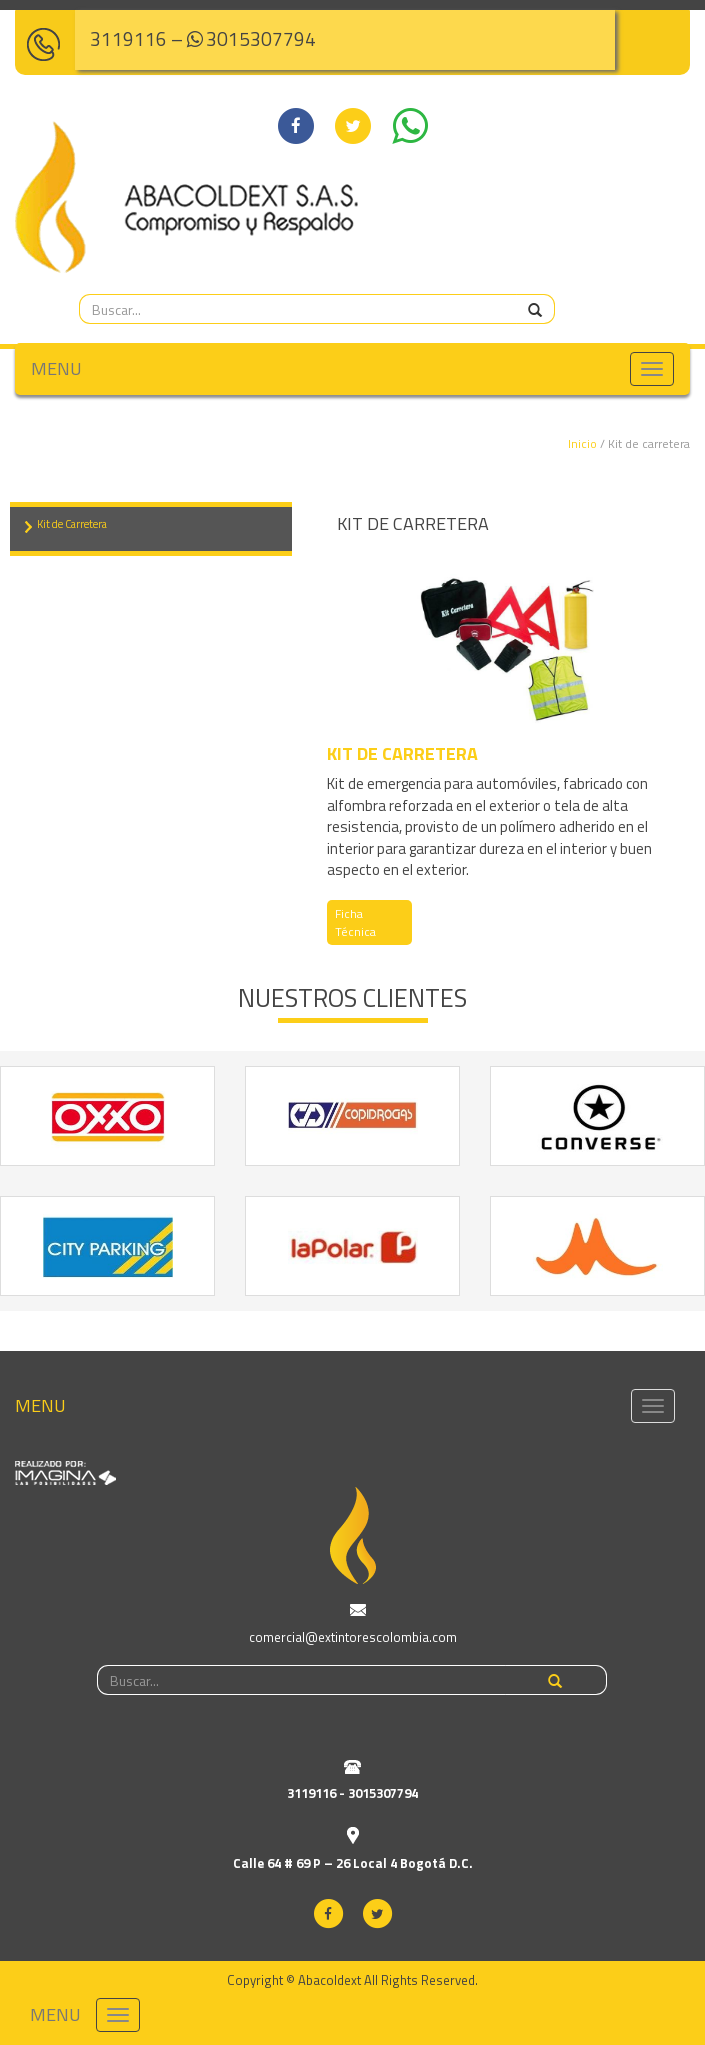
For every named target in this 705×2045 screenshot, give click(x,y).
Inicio (582, 443)
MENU (56, 368)
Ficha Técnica (355, 922)
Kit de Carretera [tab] (72, 524)
